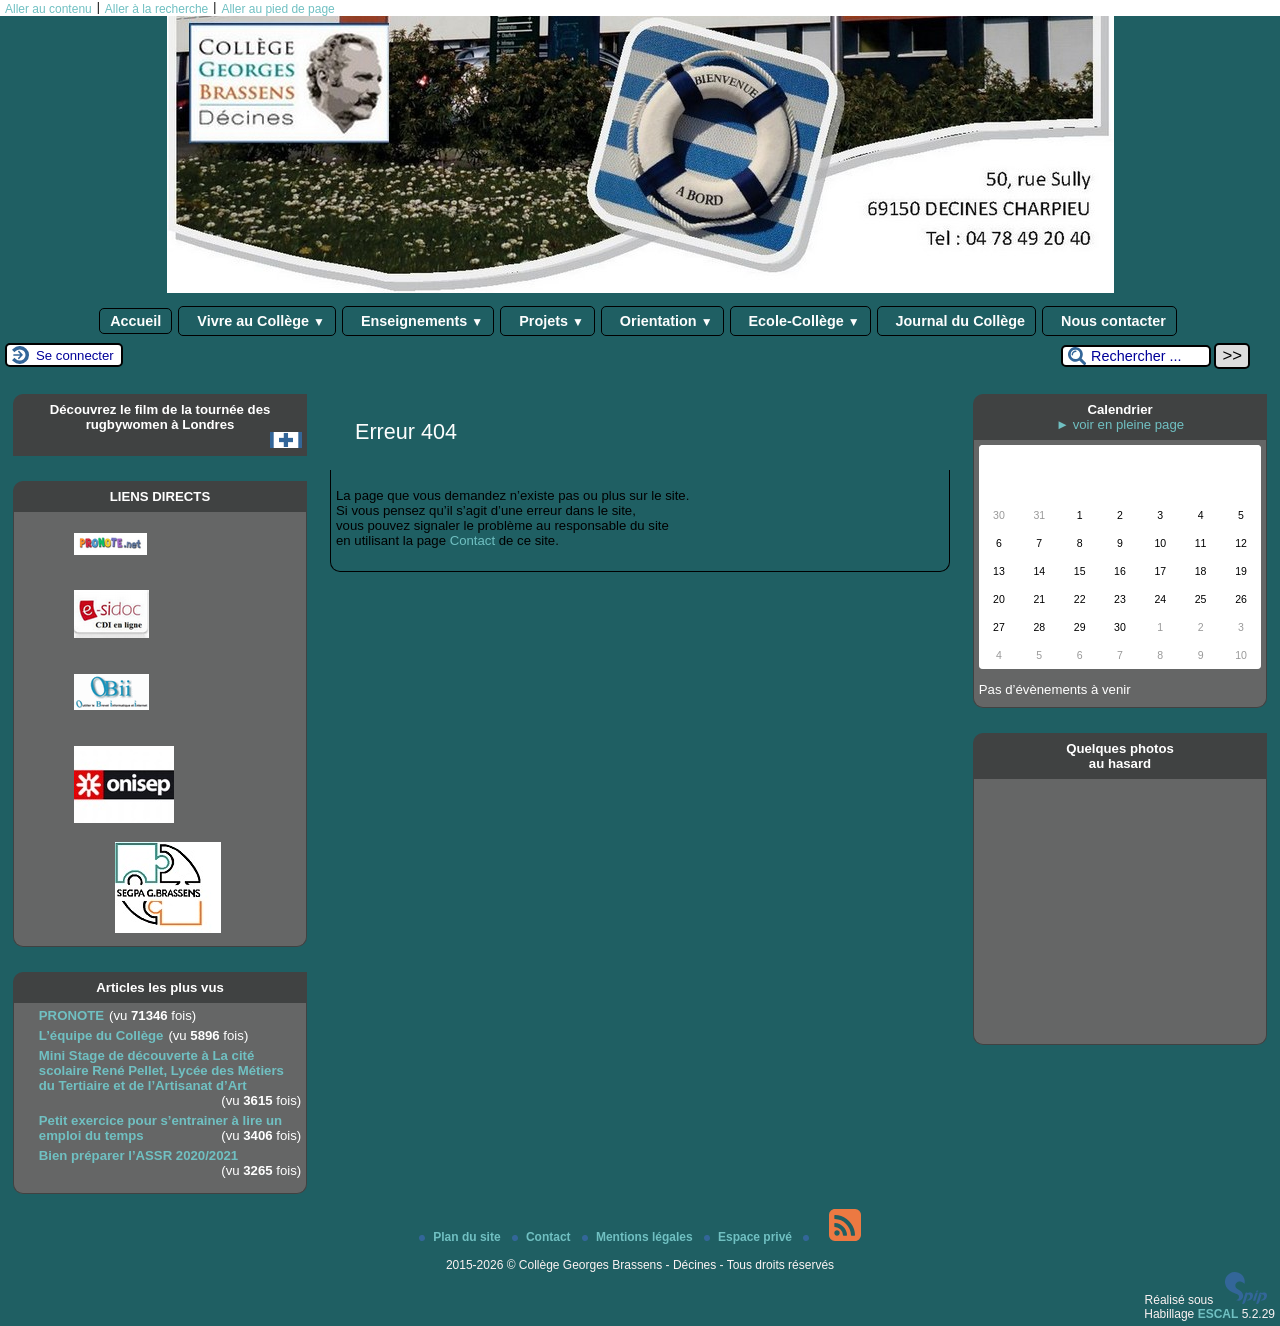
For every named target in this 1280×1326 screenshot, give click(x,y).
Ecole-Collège (800, 321)
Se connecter (75, 355)
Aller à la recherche (156, 9)
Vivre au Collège (257, 321)
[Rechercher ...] (1136, 356)
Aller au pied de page (277, 9)
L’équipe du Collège (101, 1035)
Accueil (135, 321)
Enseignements (418, 321)
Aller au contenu (48, 9)
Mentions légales (639, 1237)
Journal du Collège (957, 321)
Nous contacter (1109, 321)
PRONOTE (71, 1015)
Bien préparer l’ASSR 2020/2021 (138, 1155)
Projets (547, 321)
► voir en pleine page (1120, 424)
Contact (472, 540)
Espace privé (749, 1237)
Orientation (662, 321)
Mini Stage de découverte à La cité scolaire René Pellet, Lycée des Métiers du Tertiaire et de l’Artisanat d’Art (161, 1070)
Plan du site (461, 1237)
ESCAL (1218, 1314)
